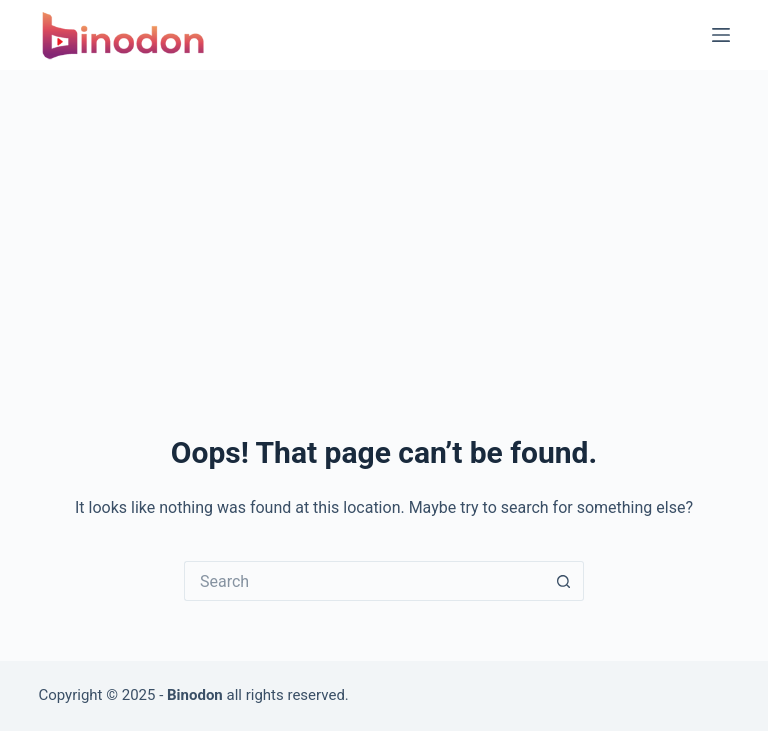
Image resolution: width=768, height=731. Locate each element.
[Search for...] (364, 581)
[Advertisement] (384, 220)
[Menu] (721, 35)
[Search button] (564, 581)
